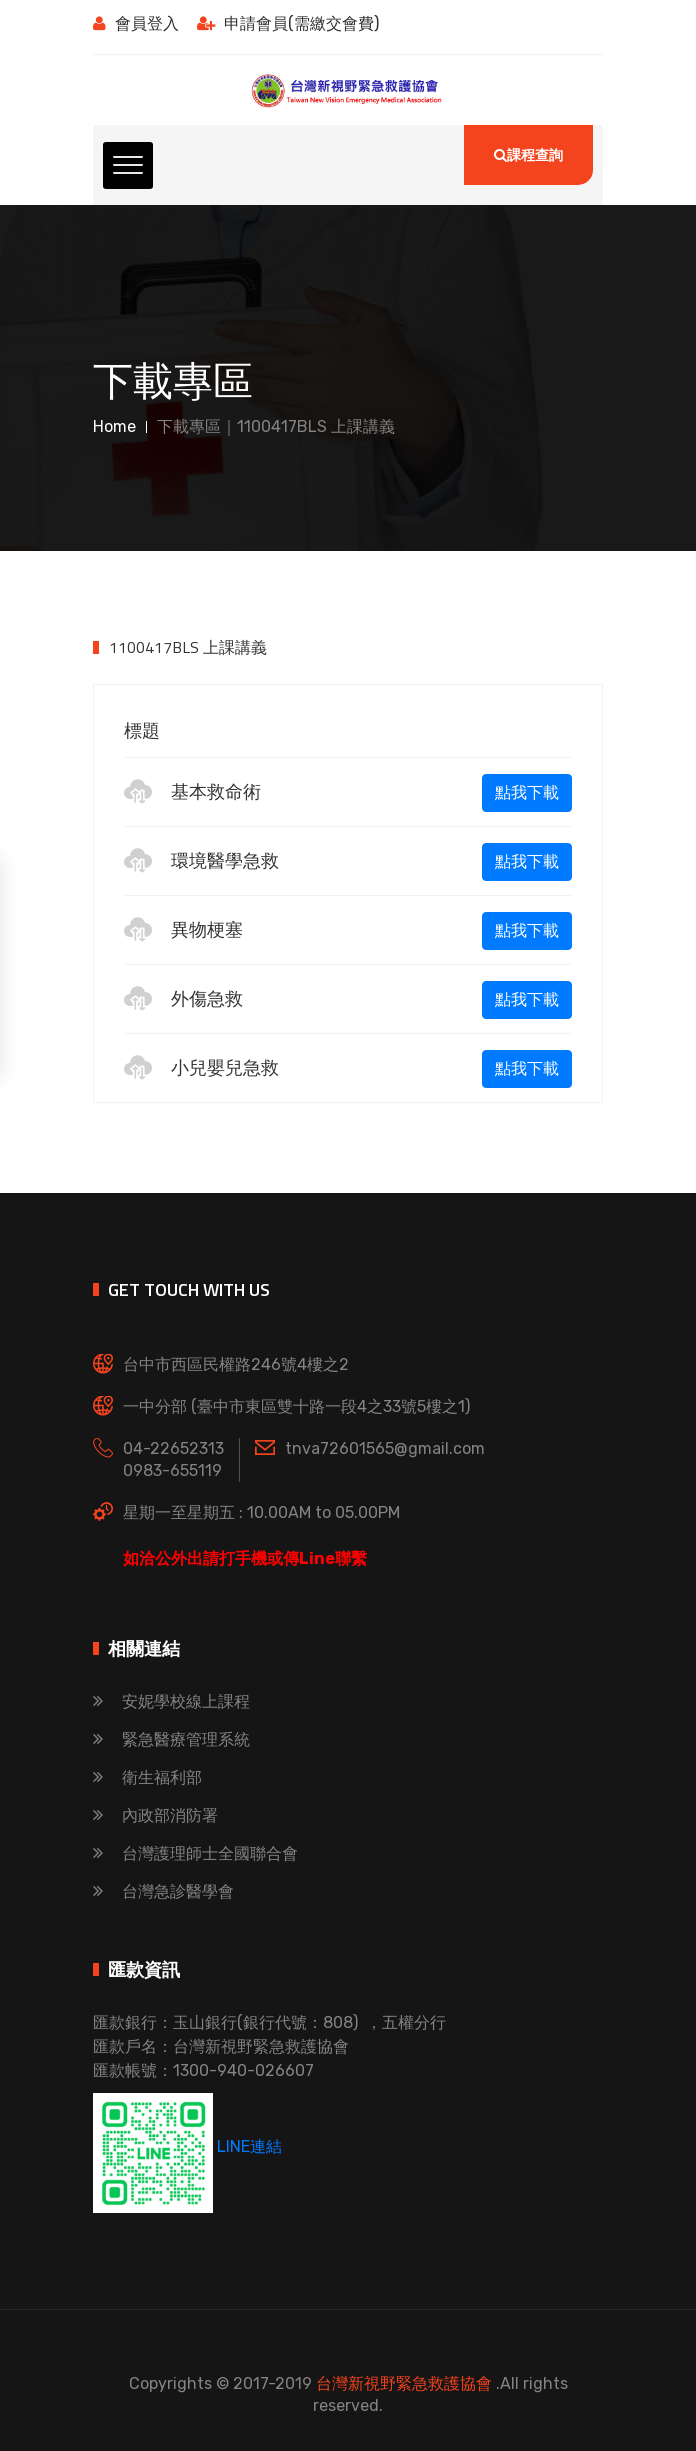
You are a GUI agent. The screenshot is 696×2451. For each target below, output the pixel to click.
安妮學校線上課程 (171, 1701)
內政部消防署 (155, 1815)
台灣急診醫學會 (163, 1891)
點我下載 (527, 792)
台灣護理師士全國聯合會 (195, 1853)
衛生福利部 (147, 1777)
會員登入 (136, 23)
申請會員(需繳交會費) (288, 23)
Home (114, 426)
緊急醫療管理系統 (171, 1739)
